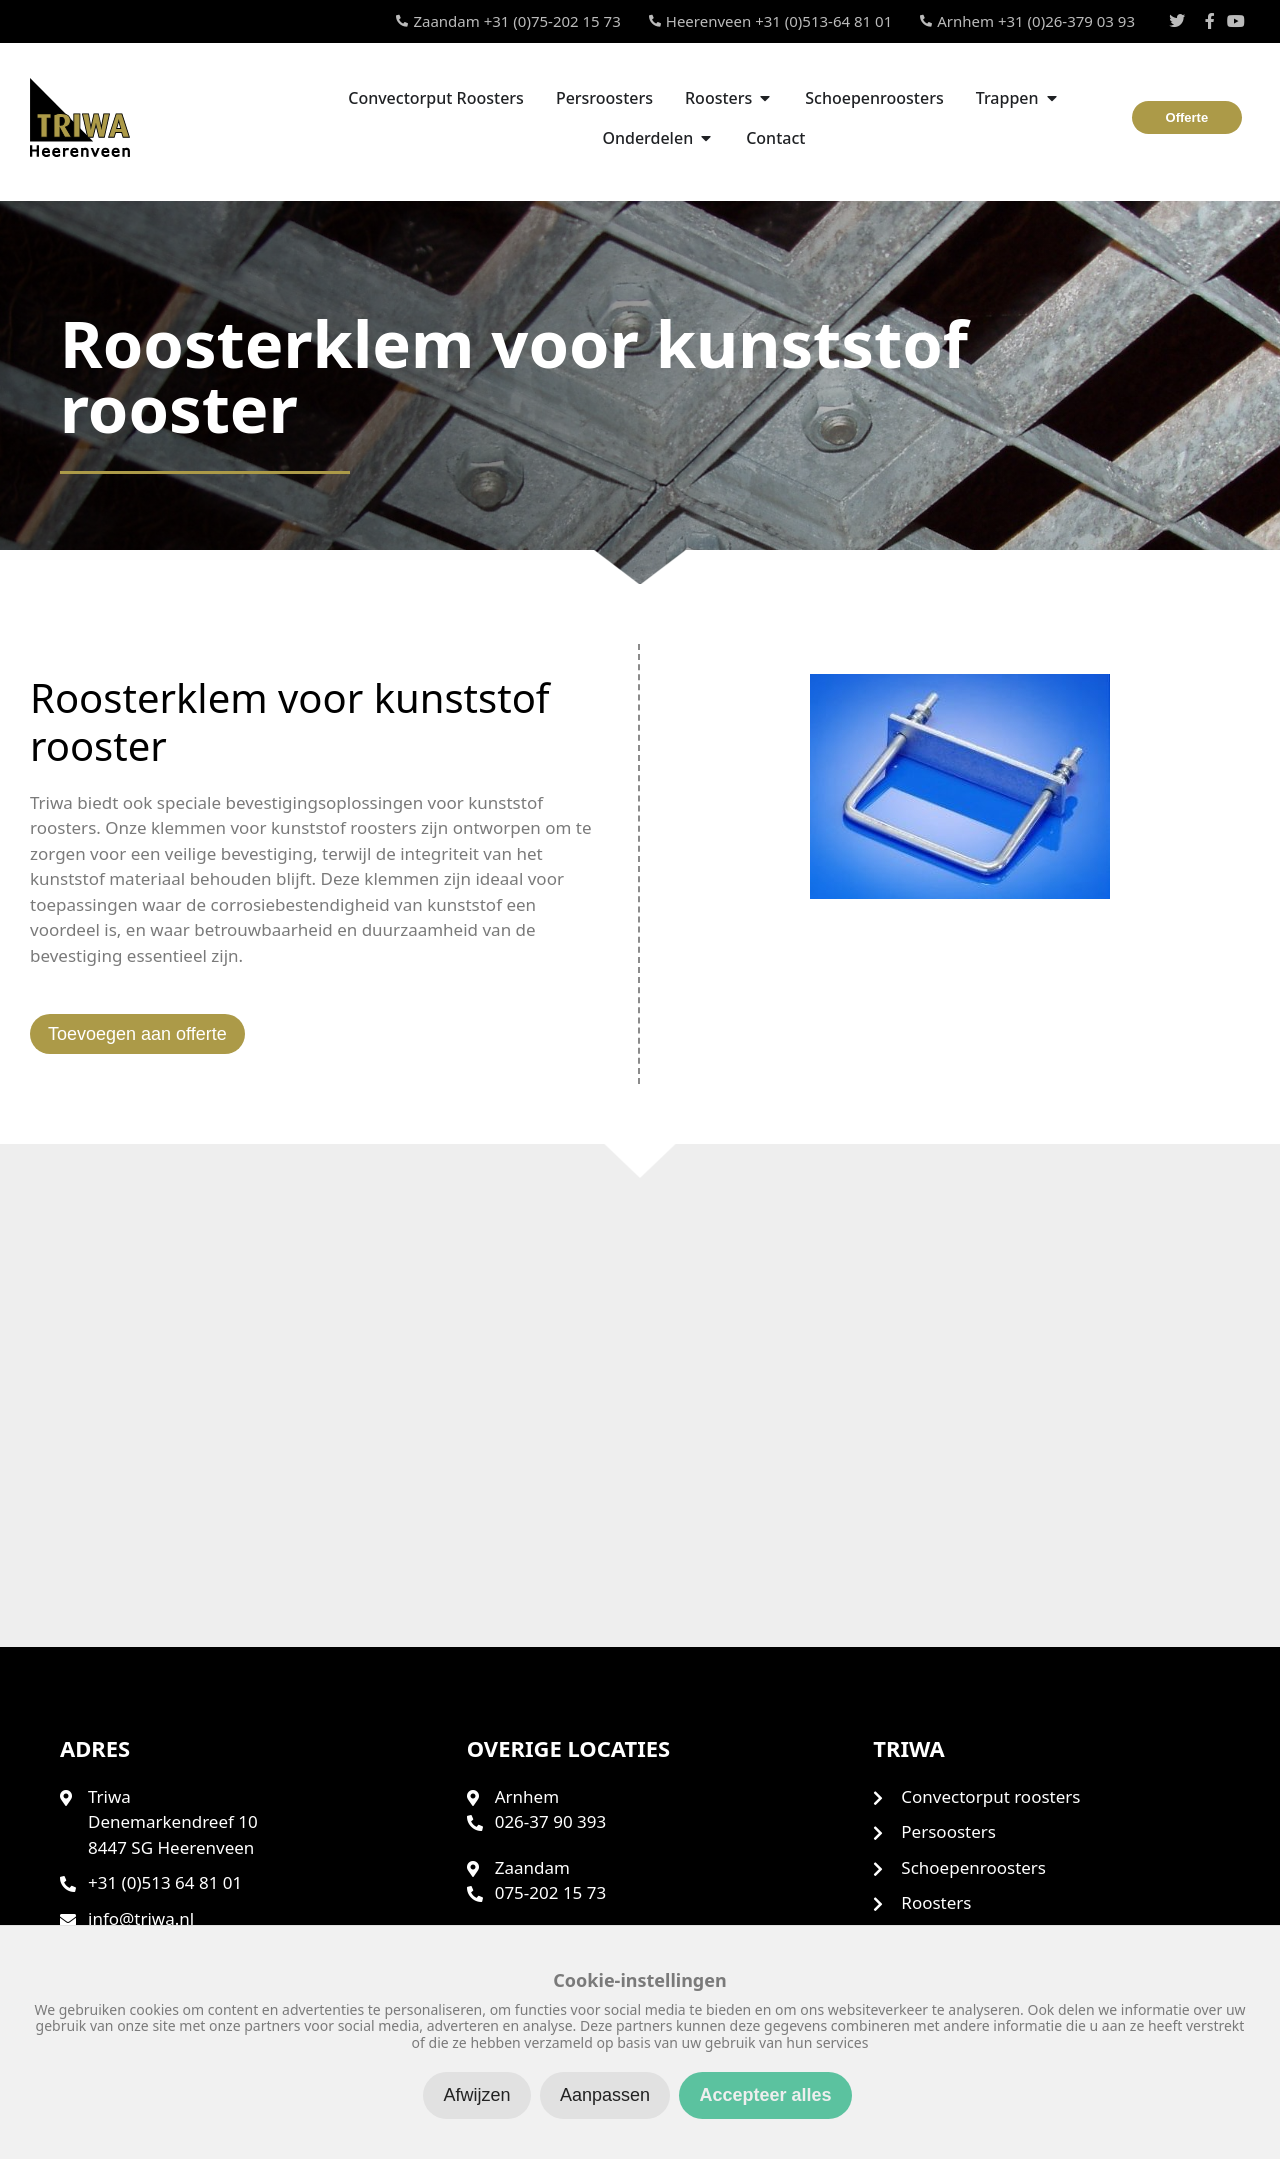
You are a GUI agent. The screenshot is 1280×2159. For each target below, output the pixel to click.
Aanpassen (605, 2095)
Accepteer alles (765, 2095)
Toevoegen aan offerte (137, 1034)
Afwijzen (476, 2095)
